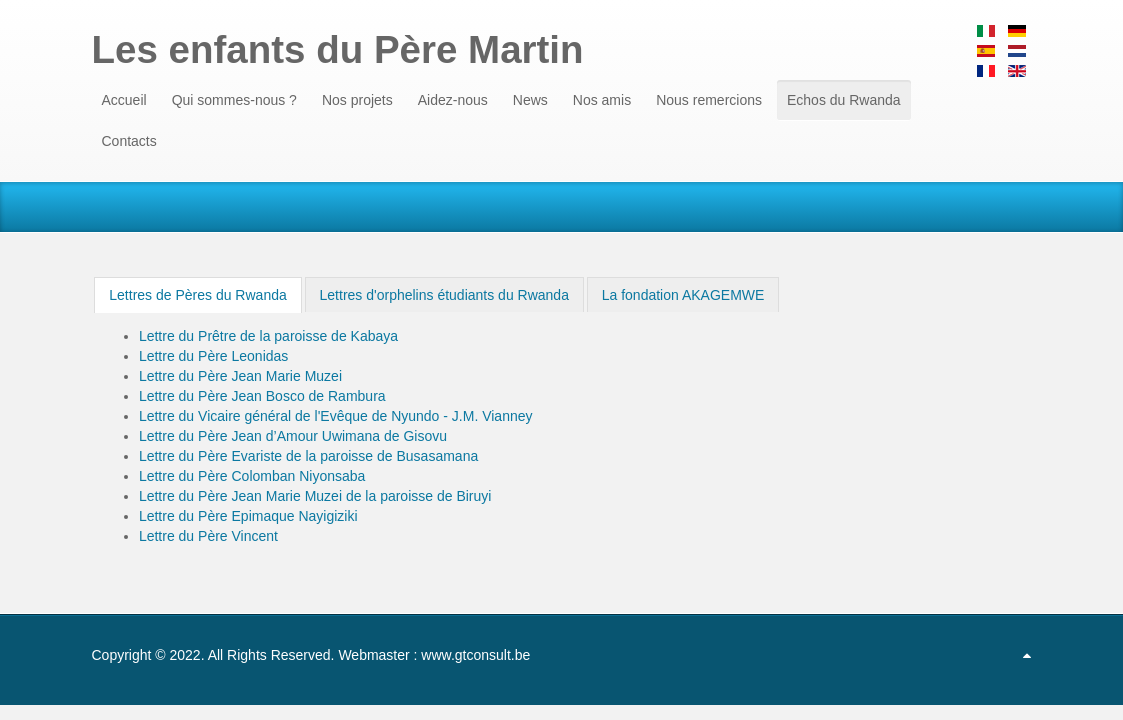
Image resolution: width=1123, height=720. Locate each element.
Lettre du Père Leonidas (213, 356)
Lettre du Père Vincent (208, 536)
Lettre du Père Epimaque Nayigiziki (248, 516)
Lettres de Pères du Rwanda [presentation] (197, 295)
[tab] (197, 295)
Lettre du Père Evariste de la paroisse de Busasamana (308, 456)
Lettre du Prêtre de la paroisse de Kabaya (268, 336)
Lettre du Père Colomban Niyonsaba (252, 476)
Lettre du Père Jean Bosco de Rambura (262, 396)
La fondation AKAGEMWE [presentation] (683, 295)
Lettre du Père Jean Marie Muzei (240, 376)
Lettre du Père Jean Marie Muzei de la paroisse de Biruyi (315, 496)
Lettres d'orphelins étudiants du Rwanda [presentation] (444, 295)
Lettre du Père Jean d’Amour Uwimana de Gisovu (293, 436)
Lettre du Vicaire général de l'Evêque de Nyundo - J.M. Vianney (336, 416)
